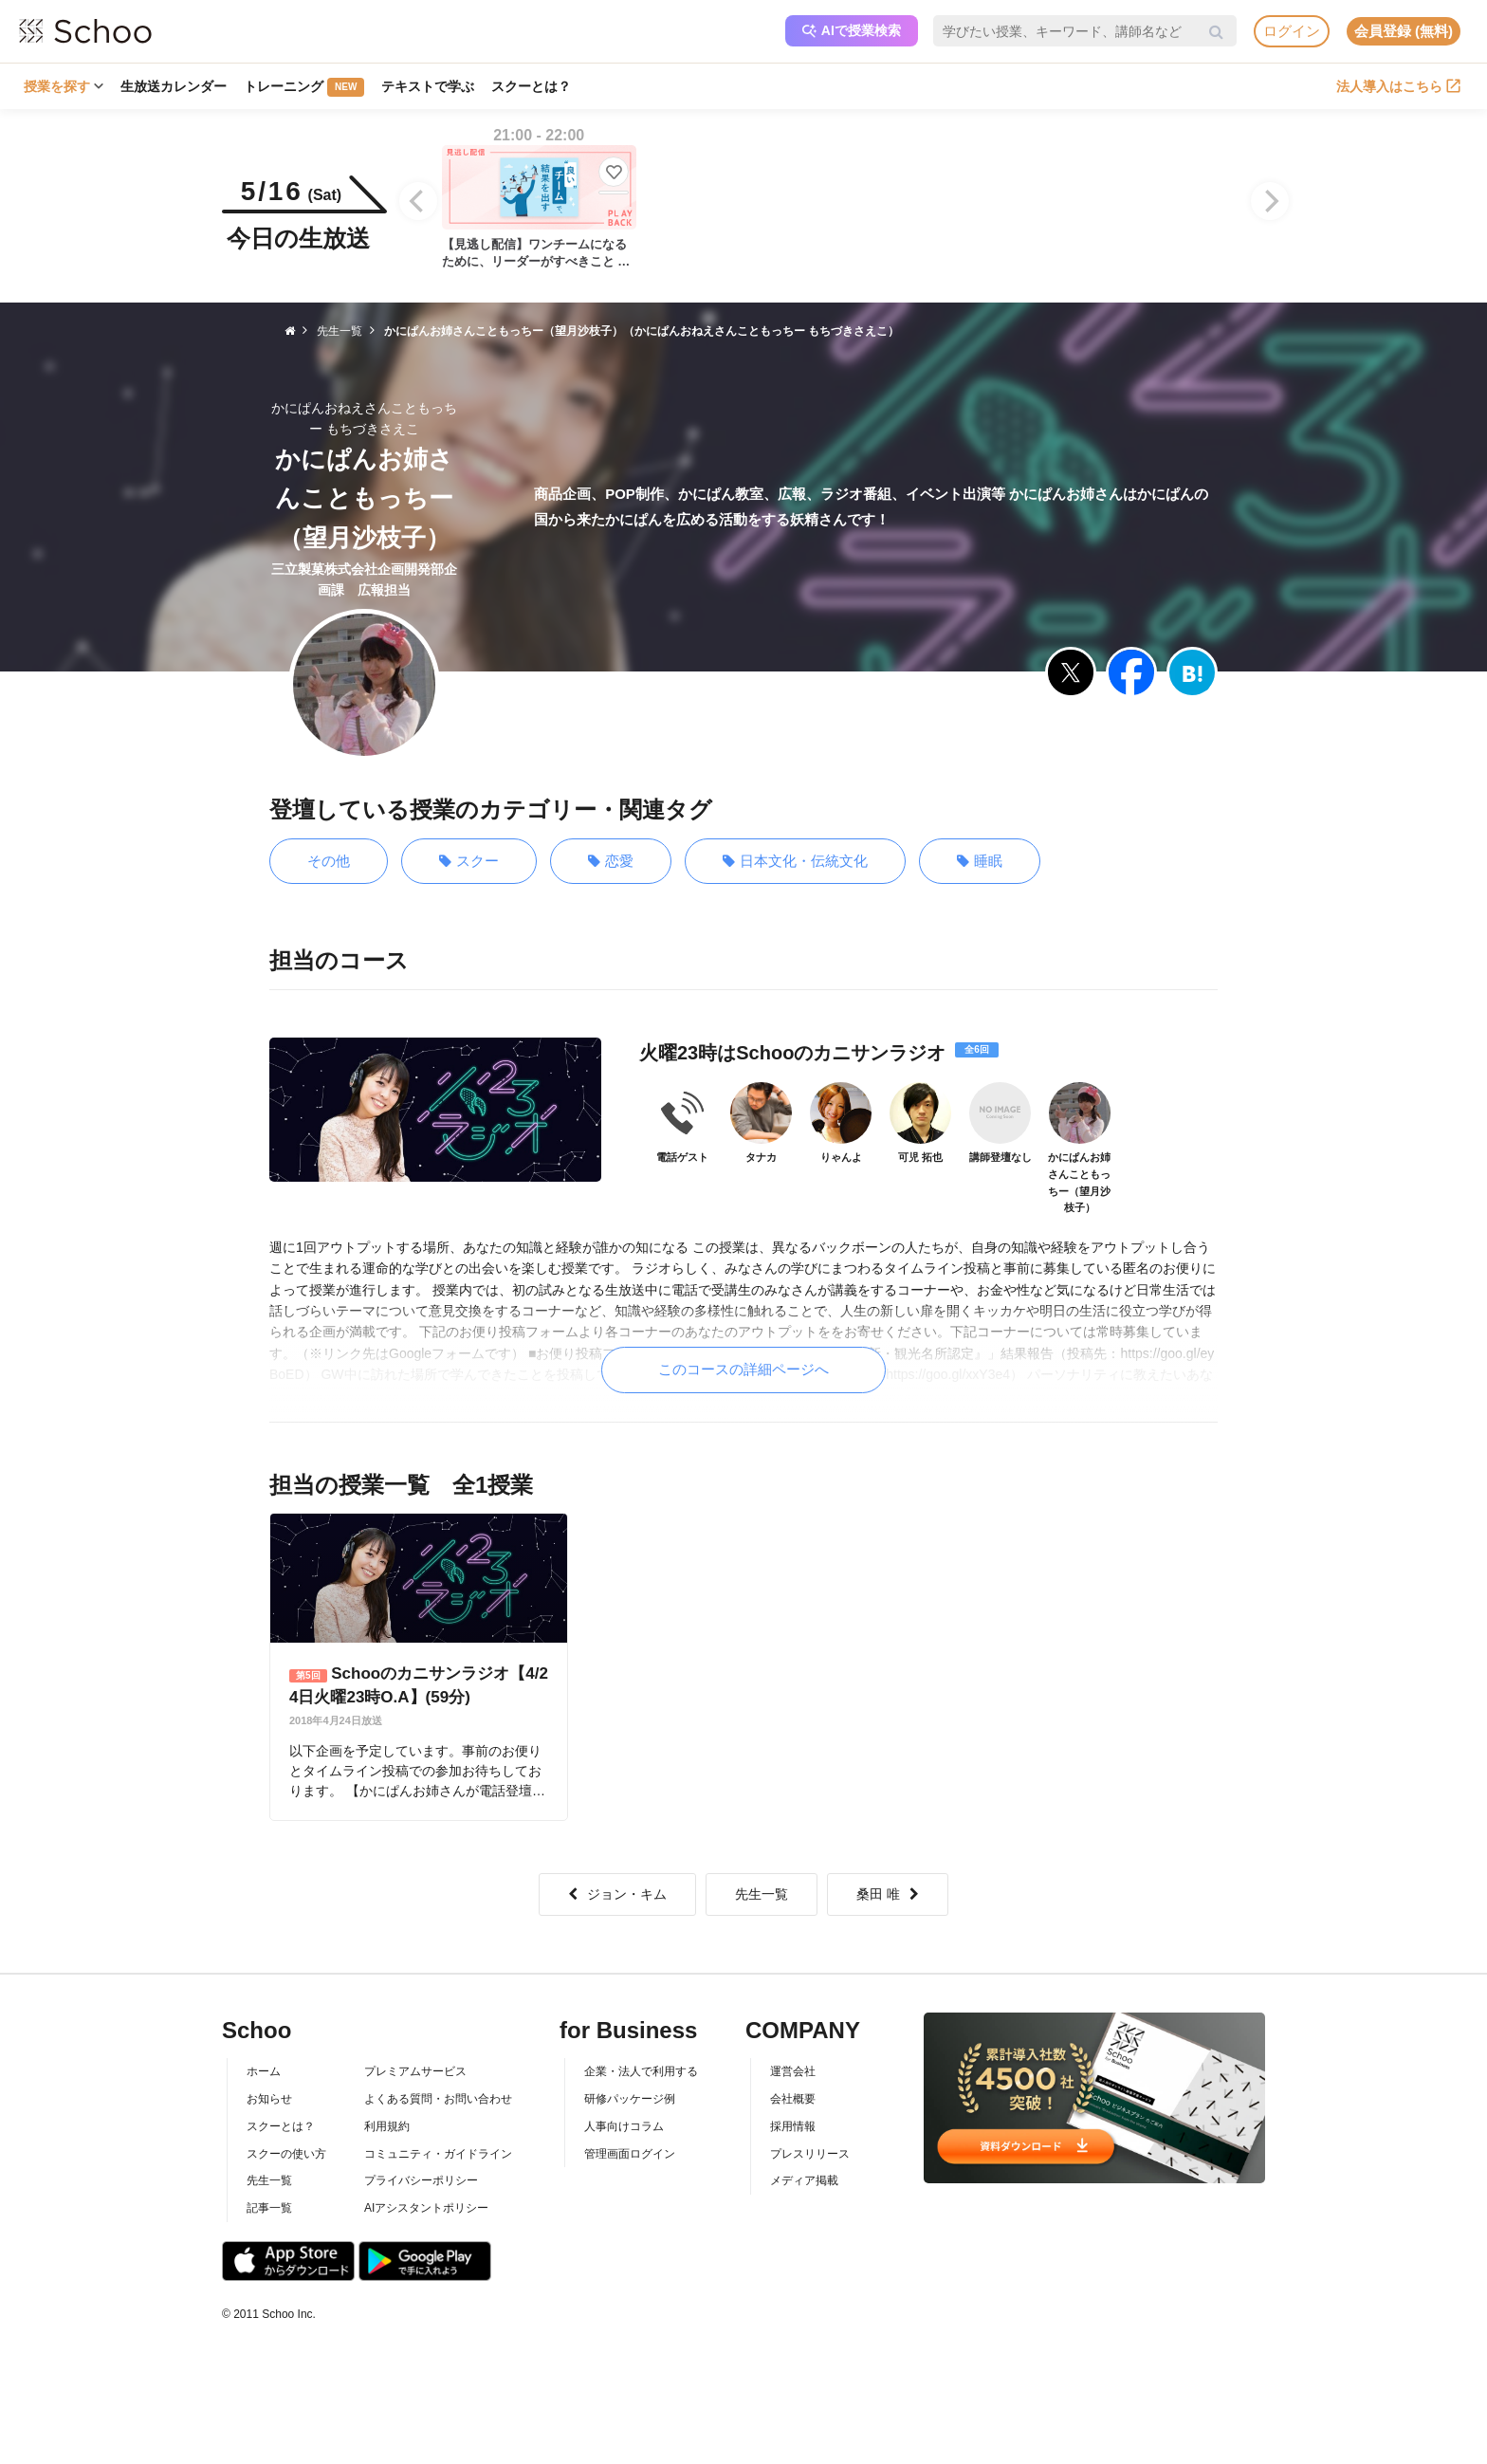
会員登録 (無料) (1403, 31)
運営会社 (793, 2071)
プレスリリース (810, 2154)
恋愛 (610, 862)
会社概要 (793, 2098)
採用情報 (793, 2126)
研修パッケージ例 (629, 2098)
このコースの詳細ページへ (743, 1369)
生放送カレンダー (173, 86)
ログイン (1291, 31)
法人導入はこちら (1398, 86)
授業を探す (63, 86)
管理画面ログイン (629, 2154)
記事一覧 (269, 2208)
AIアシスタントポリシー (426, 2208)
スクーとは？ (531, 86)
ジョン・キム (617, 1894)
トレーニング (304, 87)
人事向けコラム (624, 2126)
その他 (328, 861)
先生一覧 (761, 1894)
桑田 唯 (887, 1894)
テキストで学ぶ (427, 86)
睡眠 (979, 862)
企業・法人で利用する (641, 2071)
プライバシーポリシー (421, 2180)
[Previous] (418, 201)
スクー (469, 862)
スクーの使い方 (286, 2154)
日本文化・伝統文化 (795, 862)
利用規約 (387, 2126)
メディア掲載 (804, 2180)
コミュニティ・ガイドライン (438, 2154)
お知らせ (269, 2098)
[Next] (1270, 201)
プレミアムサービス (415, 2071)
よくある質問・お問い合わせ (438, 2098)
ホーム (264, 2071)
